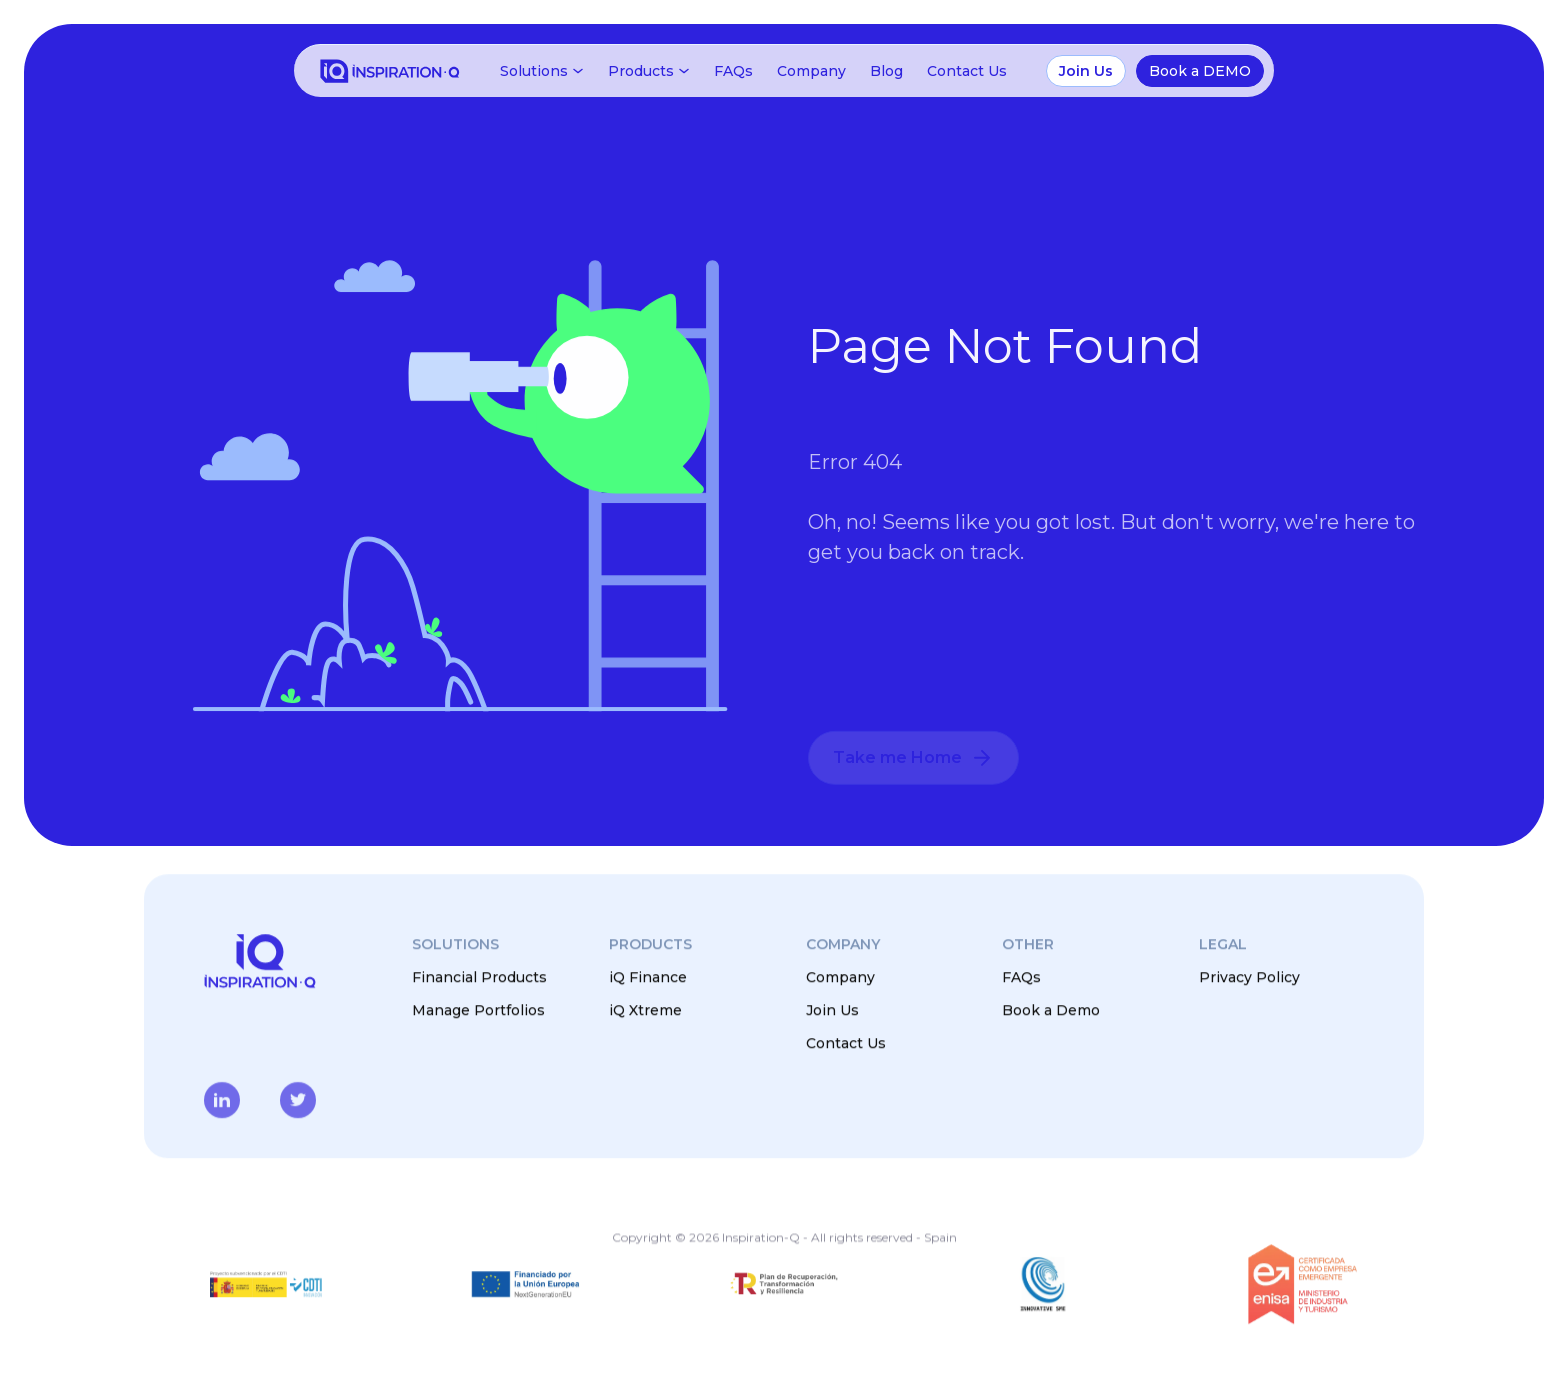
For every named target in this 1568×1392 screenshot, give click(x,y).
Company (811, 71)
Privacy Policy (1249, 977)
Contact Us (967, 71)
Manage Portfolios (478, 1010)
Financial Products (479, 977)
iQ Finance (648, 977)
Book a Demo (1051, 1010)
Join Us (832, 1010)
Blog (886, 71)
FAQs (733, 71)
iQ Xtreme (645, 1010)
